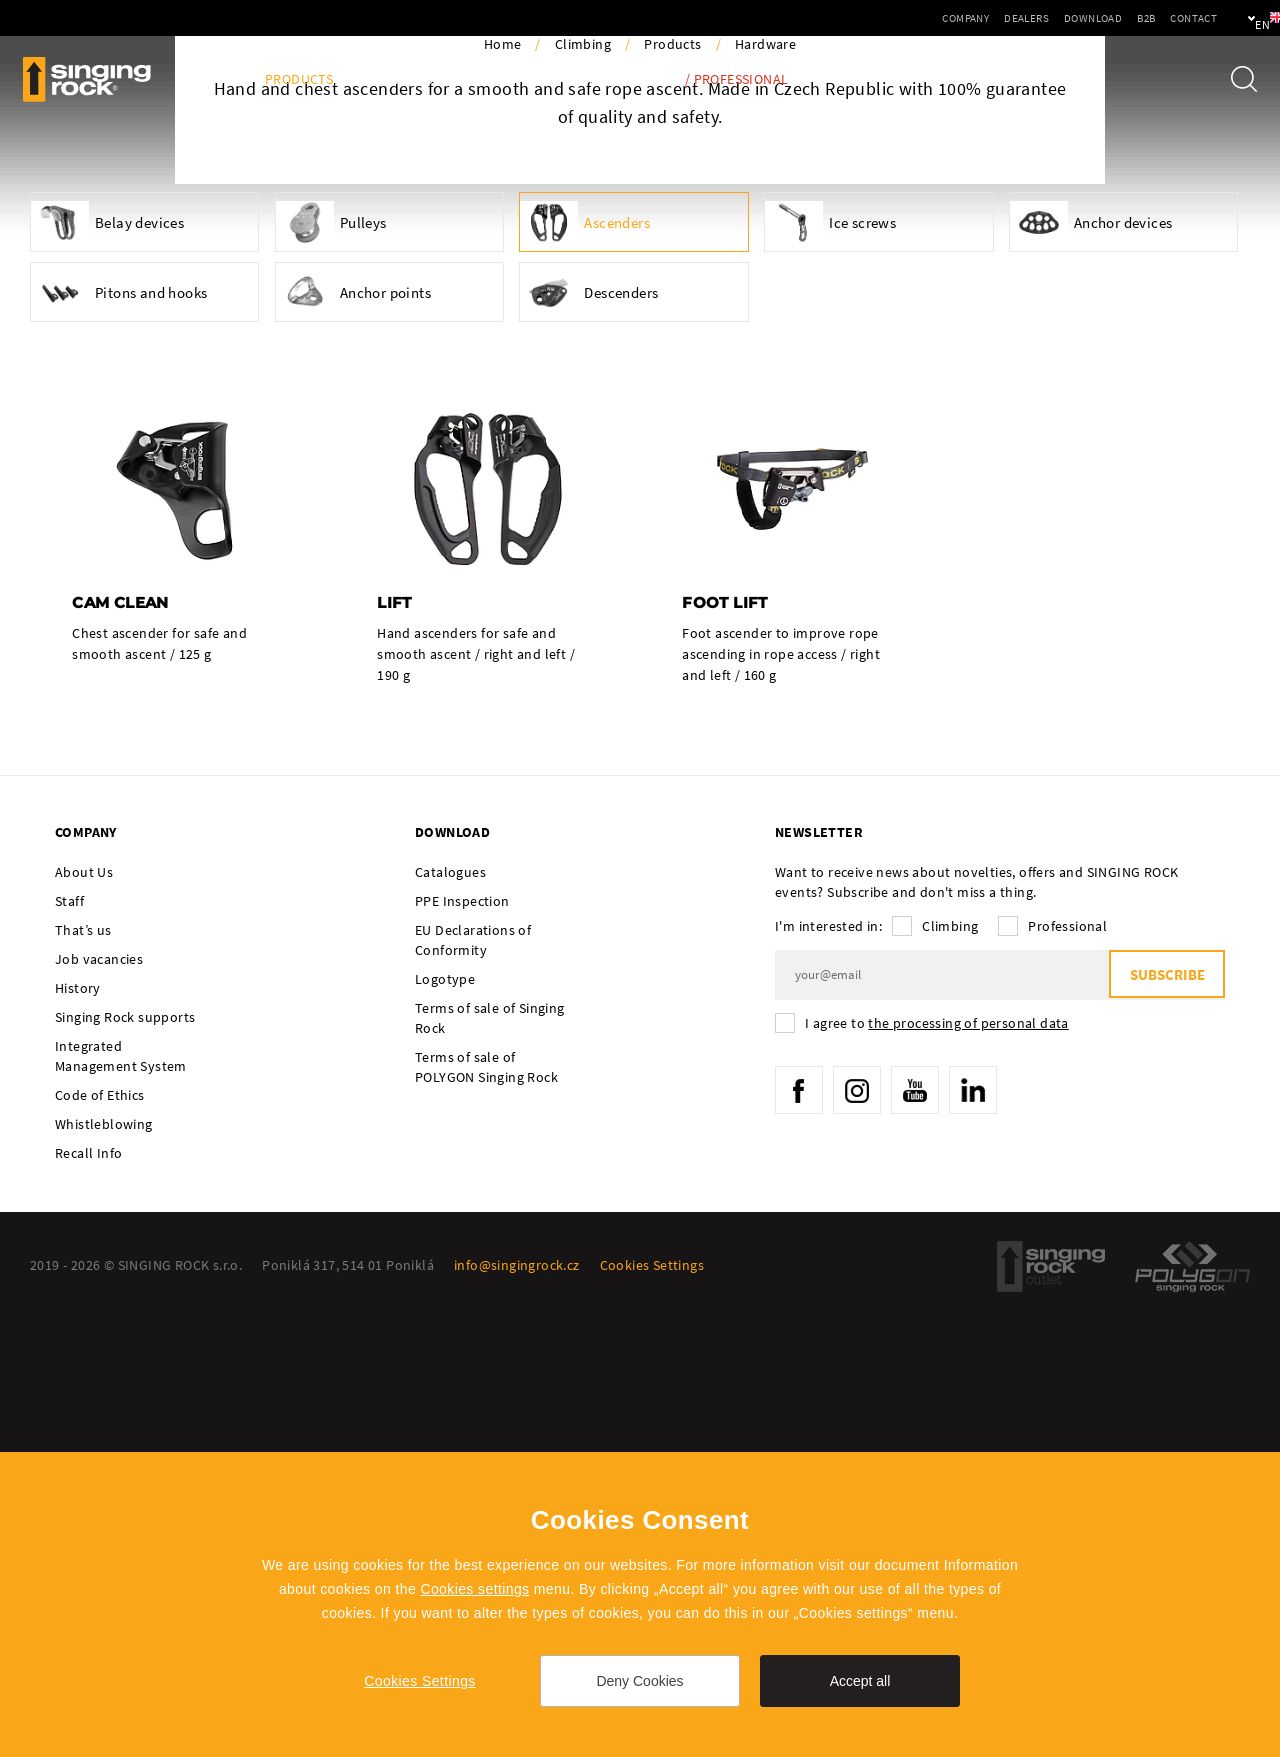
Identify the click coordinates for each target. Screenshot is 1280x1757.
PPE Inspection (462, 1346)
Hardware (765, 488)
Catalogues (450, 1317)
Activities (398, 79)
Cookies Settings (419, 1681)
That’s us (83, 1375)
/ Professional (737, 79)
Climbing (583, 488)
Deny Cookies (639, 1681)
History (78, 1433)
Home (503, 488)
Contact (1125, 18)
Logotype (445, 1424)
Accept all (860, 1681)
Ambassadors (509, 79)
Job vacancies (99, 1404)
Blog (217, 79)
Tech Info (621, 79)
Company (897, 18)
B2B (1078, 18)
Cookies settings (474, 1589)
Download (1025, 18)
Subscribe (1165, 1420)
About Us (84, 1317)
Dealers (958, 18)
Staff (69, 1346)
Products (299, 79)
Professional (1067, 1371)
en (1231, 18)
